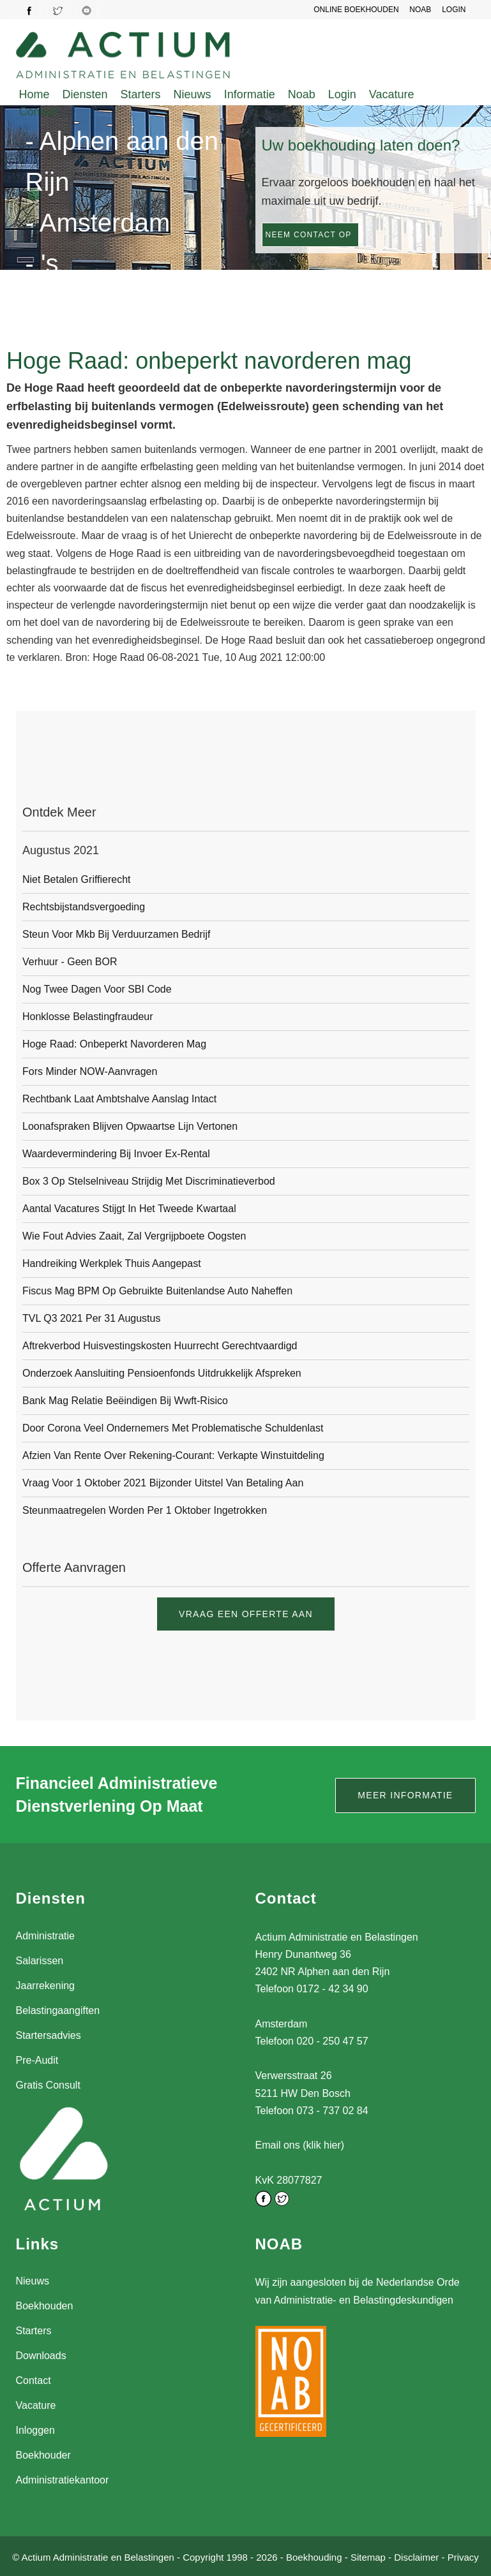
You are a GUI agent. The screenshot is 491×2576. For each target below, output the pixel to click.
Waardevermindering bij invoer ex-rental (116, 1153)
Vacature (391, 94)
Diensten (85, 94)
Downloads (41, 2355)
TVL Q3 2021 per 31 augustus (91, 1318)
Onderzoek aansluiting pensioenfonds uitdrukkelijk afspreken (161, 1373)
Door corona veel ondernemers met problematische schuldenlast (172, 1428)
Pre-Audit (37, 2060)
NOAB (421, 9)
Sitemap (368, 2555)
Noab (301, 94)
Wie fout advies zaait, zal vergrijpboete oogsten (134, 1236)
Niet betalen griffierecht (76, 879)
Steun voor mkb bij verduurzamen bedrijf (116, 934)
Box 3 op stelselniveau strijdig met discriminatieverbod (148, 1181)
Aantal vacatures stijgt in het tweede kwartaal (129, 1208)
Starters (141, 94)
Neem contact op (309, 234)
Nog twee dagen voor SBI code (97, 989)
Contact (39, 111)
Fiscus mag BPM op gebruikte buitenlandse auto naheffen (157, 1290)
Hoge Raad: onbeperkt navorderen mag (114, 1044)
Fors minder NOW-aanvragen (89, 1071)
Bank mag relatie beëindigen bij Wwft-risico (125, 1400)
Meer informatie (405, 1795)
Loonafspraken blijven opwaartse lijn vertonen (130, 1126)
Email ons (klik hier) (300, 2145)
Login (342, 94)
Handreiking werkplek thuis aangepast (111, 1263)
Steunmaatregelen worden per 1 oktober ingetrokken (144, 1510)
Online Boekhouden (358, 9)
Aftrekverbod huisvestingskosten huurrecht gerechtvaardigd (159, 1345)
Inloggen (35, 2430)
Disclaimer (416, 2555)
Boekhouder (43, 2455)
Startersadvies (48, 2035)
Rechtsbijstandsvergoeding (83, 906)
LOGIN (453, 9)
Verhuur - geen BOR (69, 961)
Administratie (45, 1935)
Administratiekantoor (62, 2480)
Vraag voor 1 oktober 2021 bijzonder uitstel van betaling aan (162, 1482)
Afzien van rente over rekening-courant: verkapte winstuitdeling (173, 1455)
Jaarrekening (45, 1985)
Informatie (249, 94)
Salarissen (40, 1960)
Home (34, 94)
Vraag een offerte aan (246, 1614)
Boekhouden (44, 2305)
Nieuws (192, 94)
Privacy (463, 2555)
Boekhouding (314, 2555)
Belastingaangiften (58, 2010)
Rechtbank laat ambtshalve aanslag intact (119, 1098)
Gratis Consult (48, 2085)
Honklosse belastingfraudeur (87, 1016)
